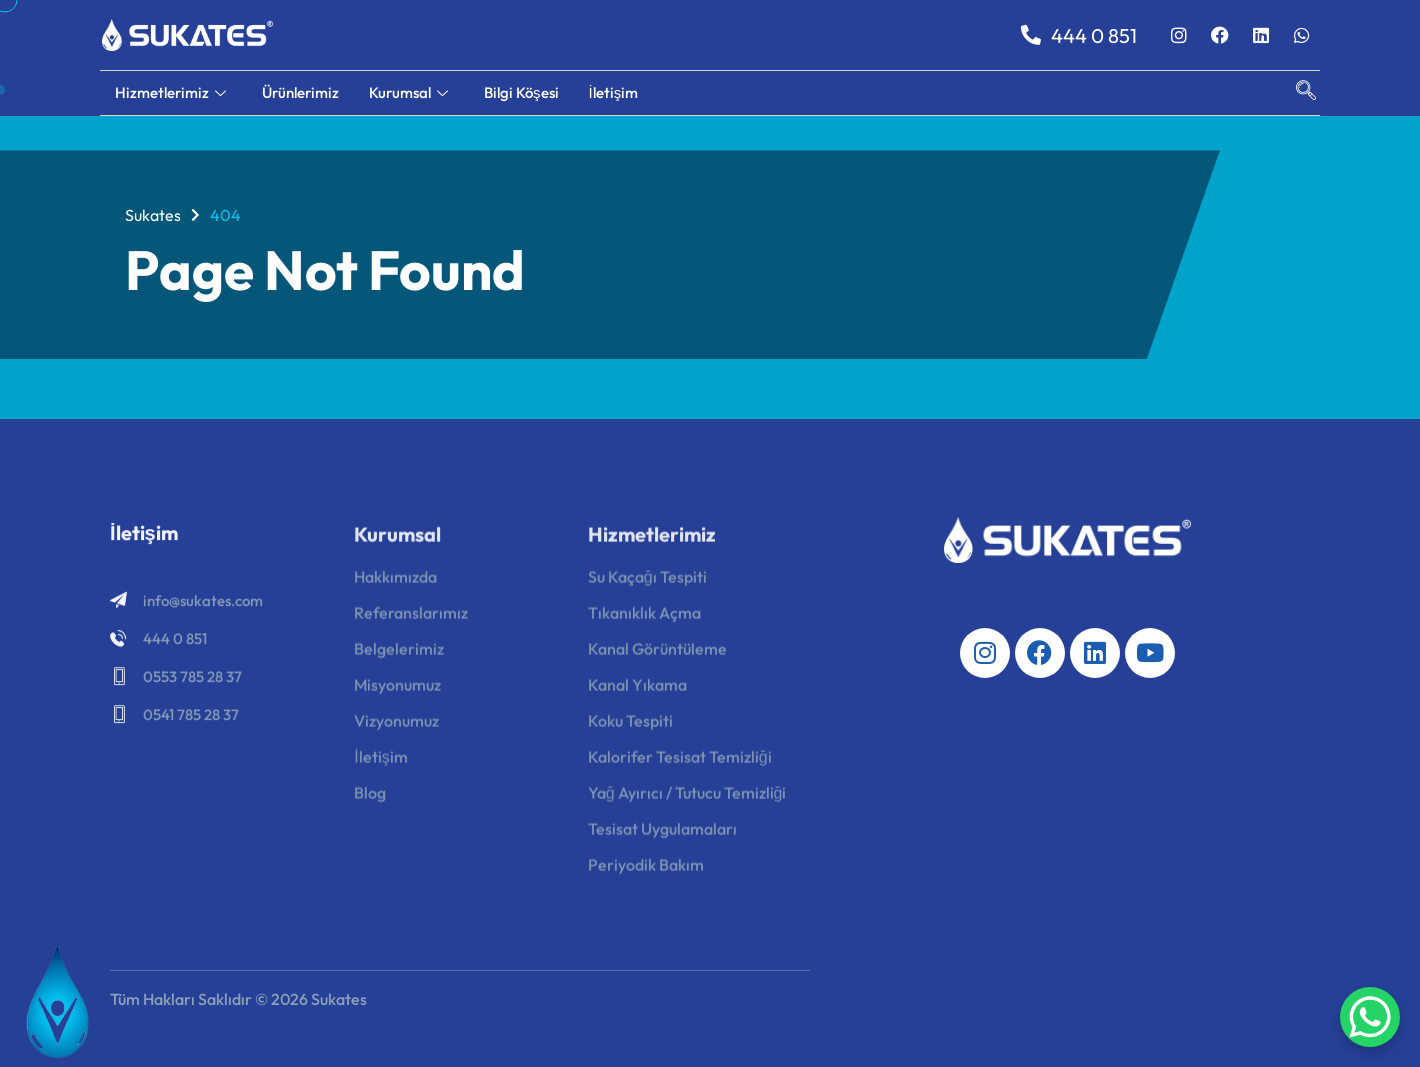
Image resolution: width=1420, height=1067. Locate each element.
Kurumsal (408, 92)
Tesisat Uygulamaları (662, 835)
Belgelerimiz (399, 655)
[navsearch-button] (1296, 93)
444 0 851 (1079, 35)
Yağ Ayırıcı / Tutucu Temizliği (687, 799)
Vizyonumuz (396, 727)
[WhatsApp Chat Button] (1370, 1017)
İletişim (614, 92)
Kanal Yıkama (637, 691)
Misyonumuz (397, 691)
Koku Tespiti (630, 727)
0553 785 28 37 (192, 680)
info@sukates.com (203, 604)
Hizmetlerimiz (170, 92)
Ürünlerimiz (300, 92)
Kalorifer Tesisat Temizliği (680, 763)
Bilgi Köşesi (521, 92)
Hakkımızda (395, 583)
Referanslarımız (411, 619)
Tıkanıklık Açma (644, 619)
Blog (370, 799)
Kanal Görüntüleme (657, 655)
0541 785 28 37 (191, 718)
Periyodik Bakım (646, 871)
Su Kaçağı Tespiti (647, 583)
